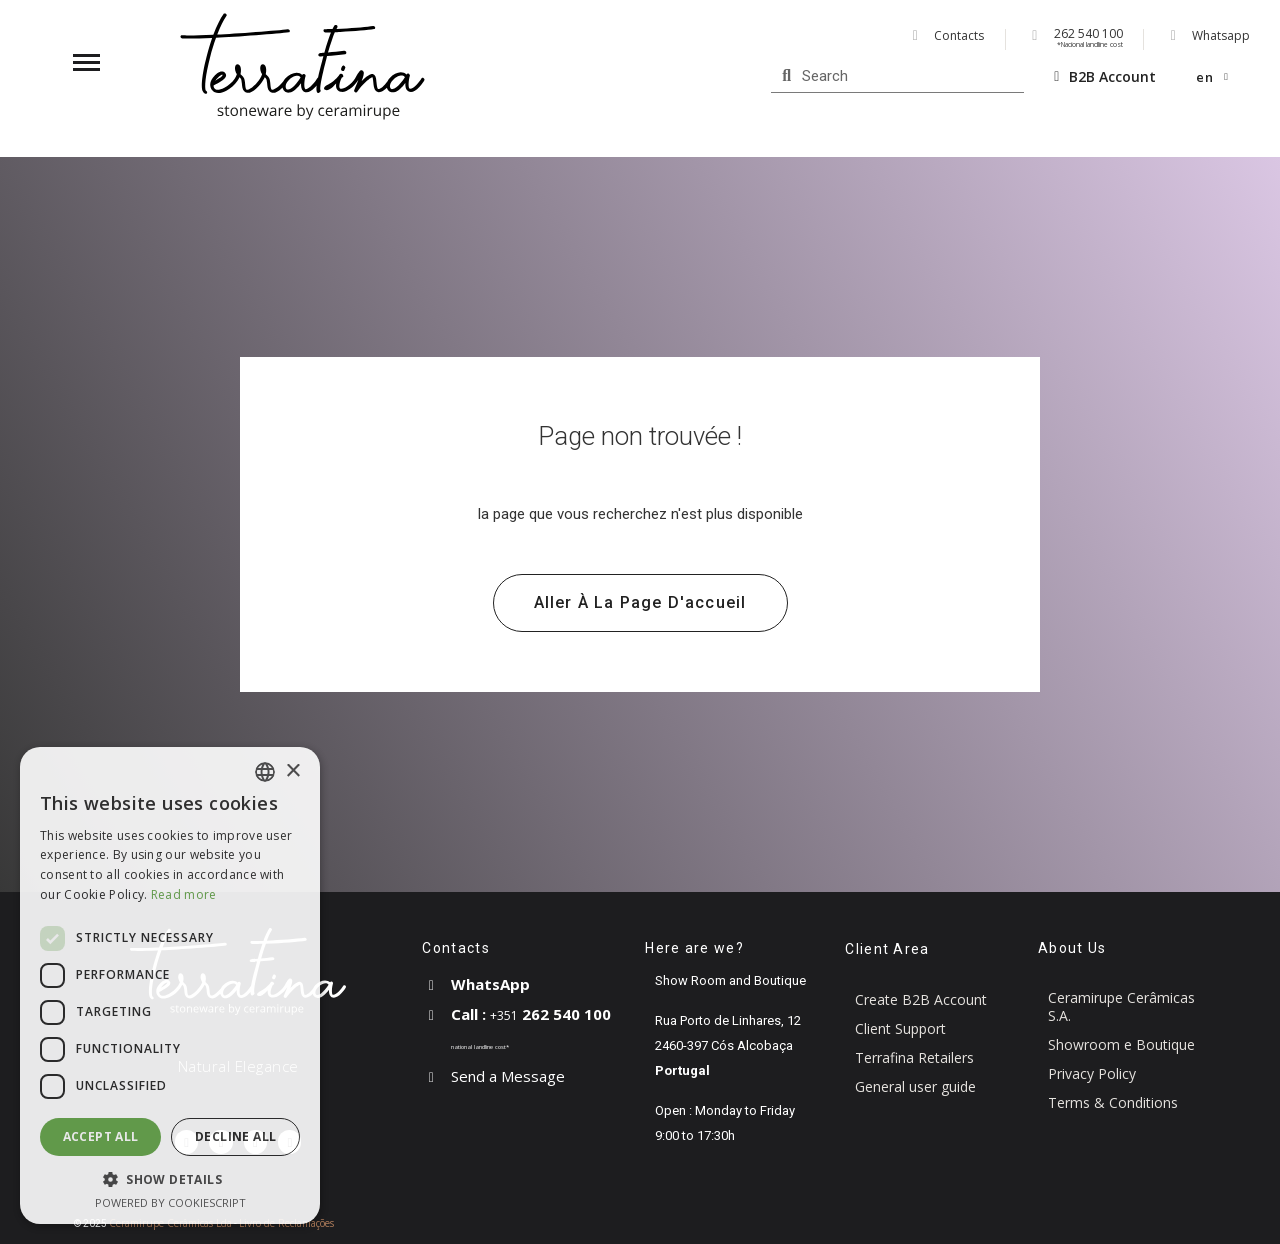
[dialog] (170, 985)
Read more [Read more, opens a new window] (184, 894)
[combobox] (265, 772)
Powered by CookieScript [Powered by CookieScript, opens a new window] (170, 1202)
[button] (640, 603)
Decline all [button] (235, 1136)
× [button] (292, 771)
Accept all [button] (101, 1136)
